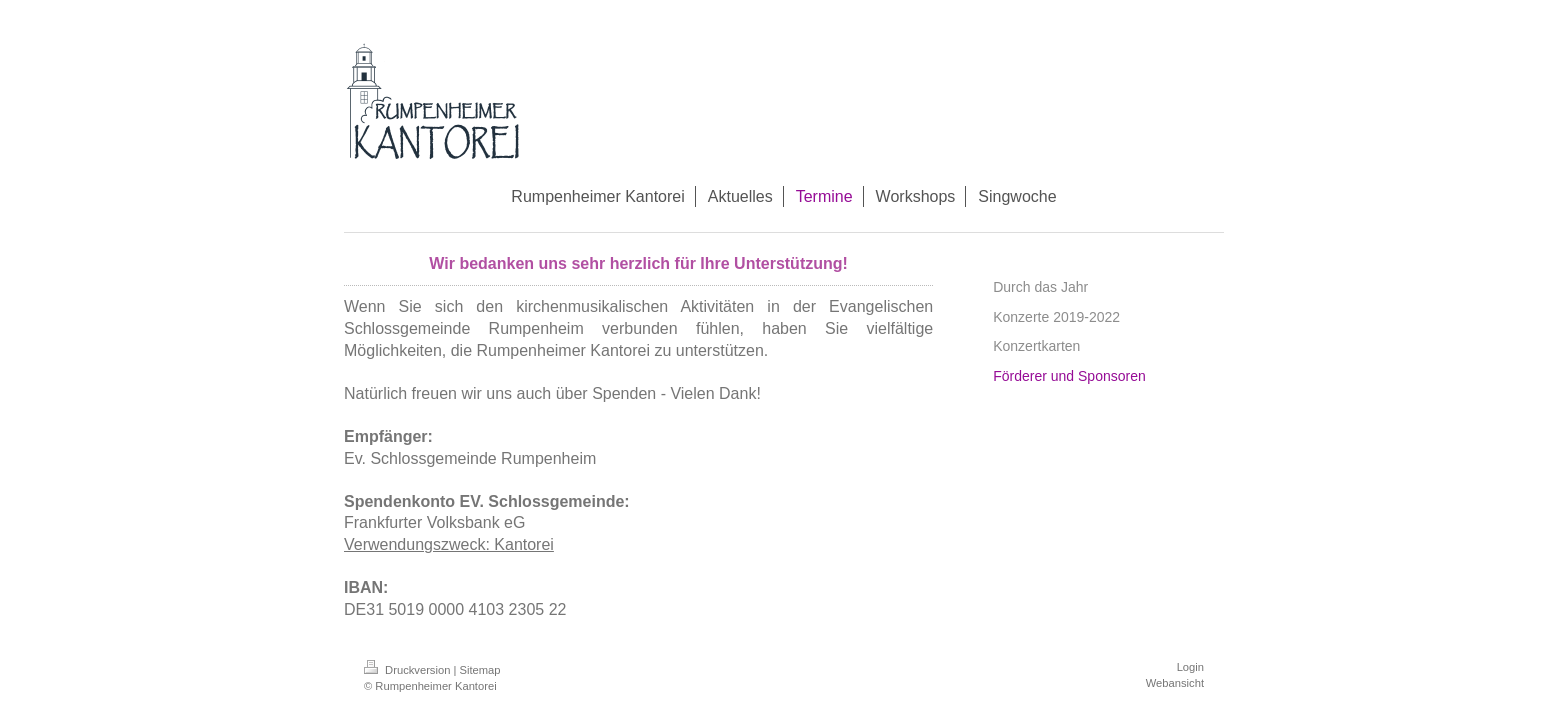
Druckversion (409, 670)
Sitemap (480, 670)
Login (1190, 667)
